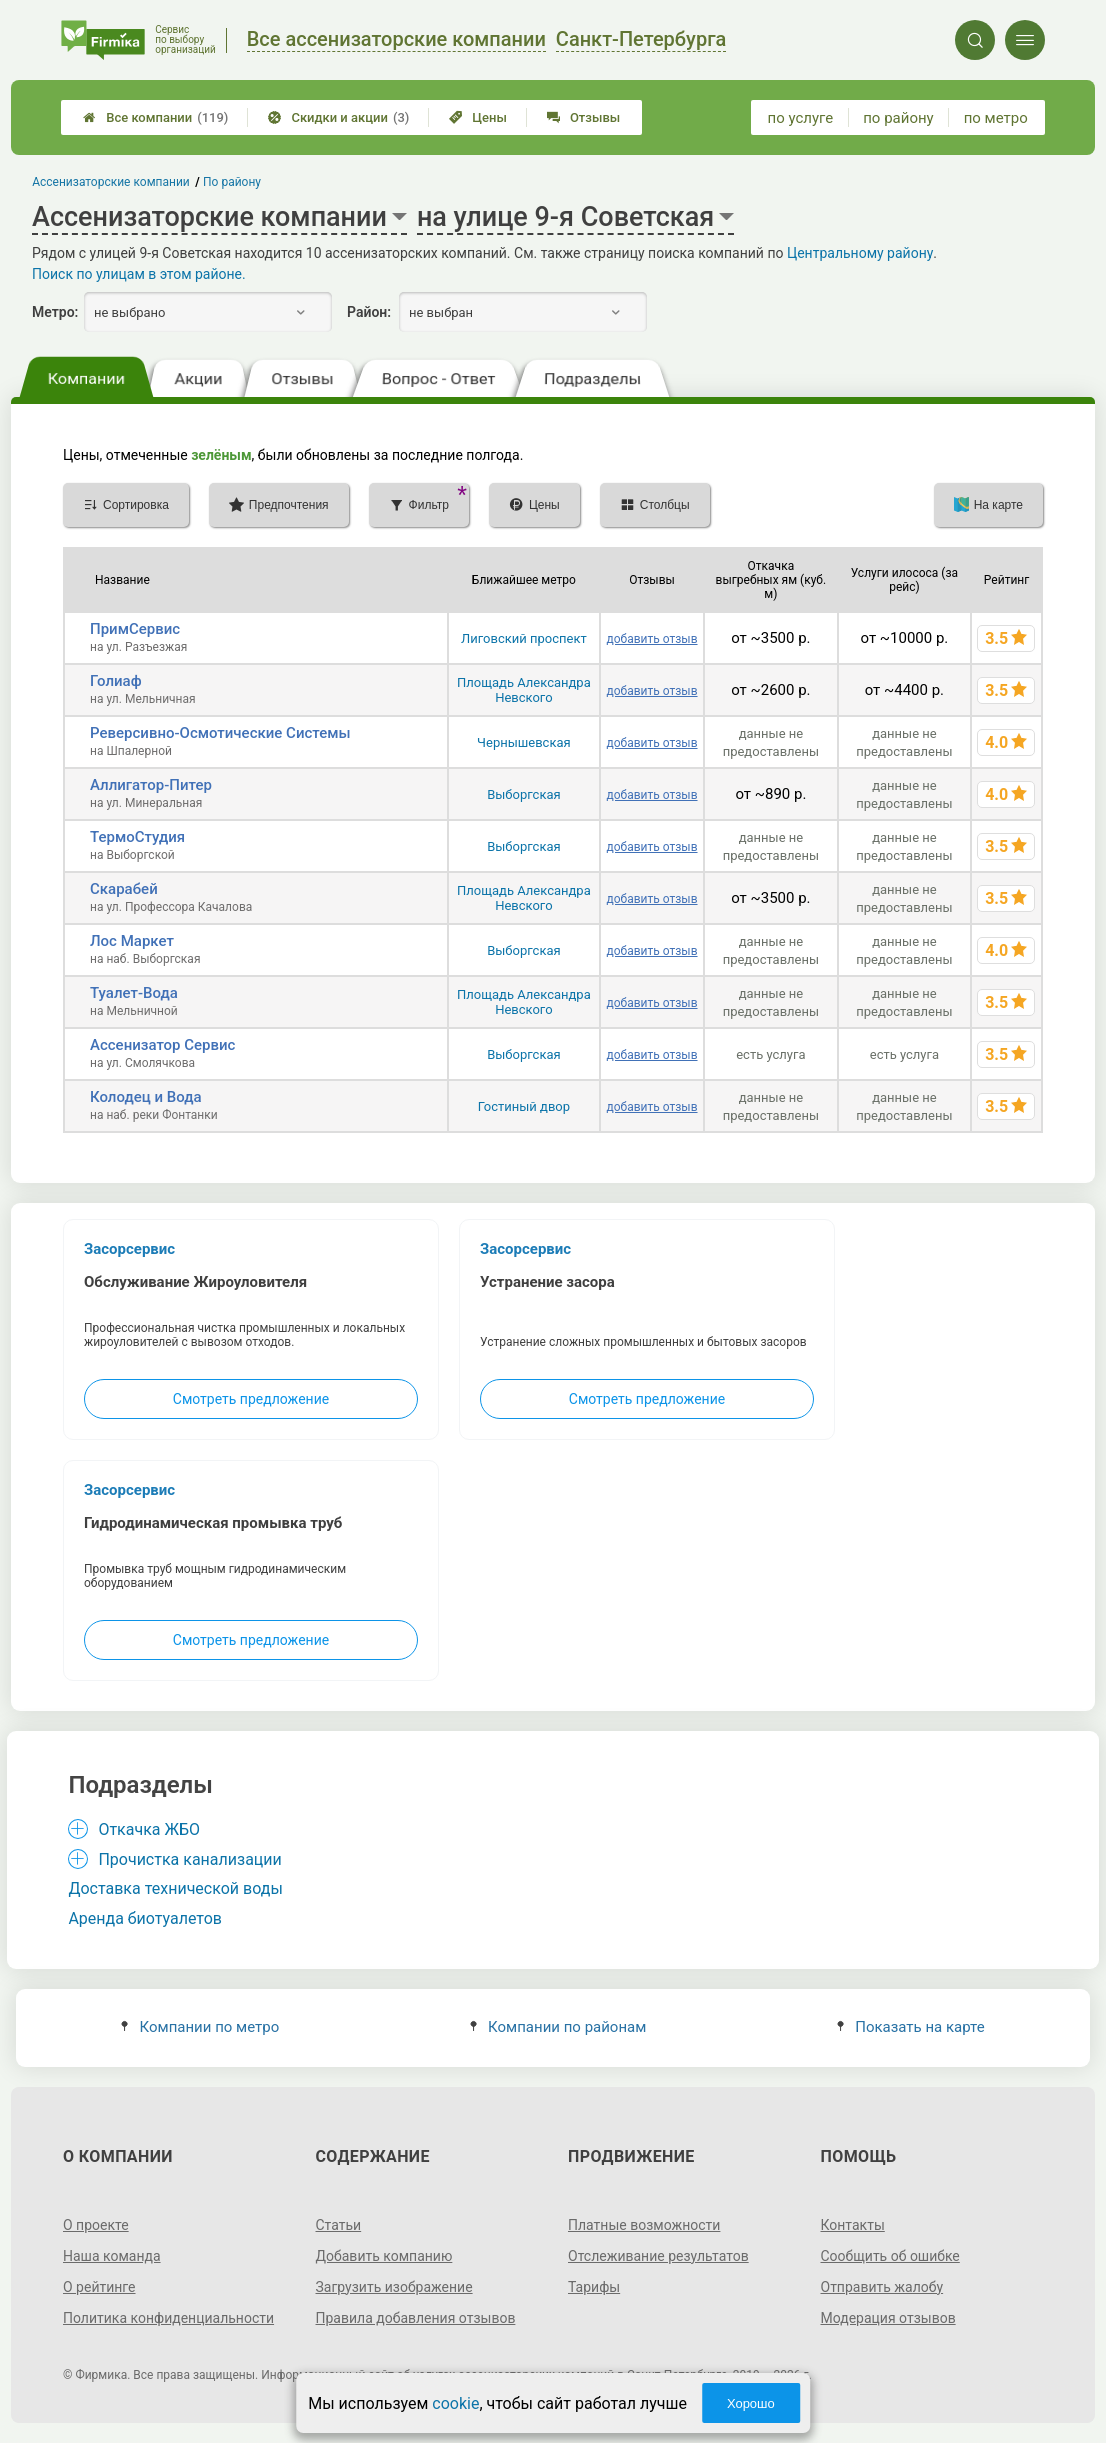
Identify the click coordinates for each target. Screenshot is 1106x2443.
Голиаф (116, 681)
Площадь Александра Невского (524, 690)
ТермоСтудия (137, 837)
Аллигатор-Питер (151, 785)
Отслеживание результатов (658, 2256)
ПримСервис (135, 629)
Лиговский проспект (524, 638)
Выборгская (523, 794)
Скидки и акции (338, 117)
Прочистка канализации (189, 1859)
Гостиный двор (524, 1106)
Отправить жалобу (882, 2287)
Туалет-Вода (134, 993)
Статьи (339, 2225)
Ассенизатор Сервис (162, 1045)
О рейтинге (99, 2287)
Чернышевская (524, 742)
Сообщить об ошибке (890, 2256)
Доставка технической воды (175, 1888)
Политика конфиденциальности (168, 2318)
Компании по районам (558, 2027)
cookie (455, 2403)
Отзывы (583, 117)
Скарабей (124, 889)
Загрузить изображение (394, 2287)
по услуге (801, 118)
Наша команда (112, 2256)
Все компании (155, 117)
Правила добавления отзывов (416, 2318)
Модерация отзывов (888, 2318)
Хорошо (751, 2403)
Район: (369, 312)
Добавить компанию (384, 2256)
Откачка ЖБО (149, 1829)
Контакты (853, 2225)
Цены (478, 117)
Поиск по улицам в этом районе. (139, 274)
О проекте (96, 2225)
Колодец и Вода (146, 1097)
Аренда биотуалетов (145, 1918)
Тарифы (594, 2287)
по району (898, 118)
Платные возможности (644, 2225)
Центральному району (860, 253)
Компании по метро (200, 2027)
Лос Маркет (132, 941)
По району (232, 182)
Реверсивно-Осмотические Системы (220, 733)
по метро (996, 118)
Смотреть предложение (251, 1399)
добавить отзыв (651, 639)
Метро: (55, 312)
